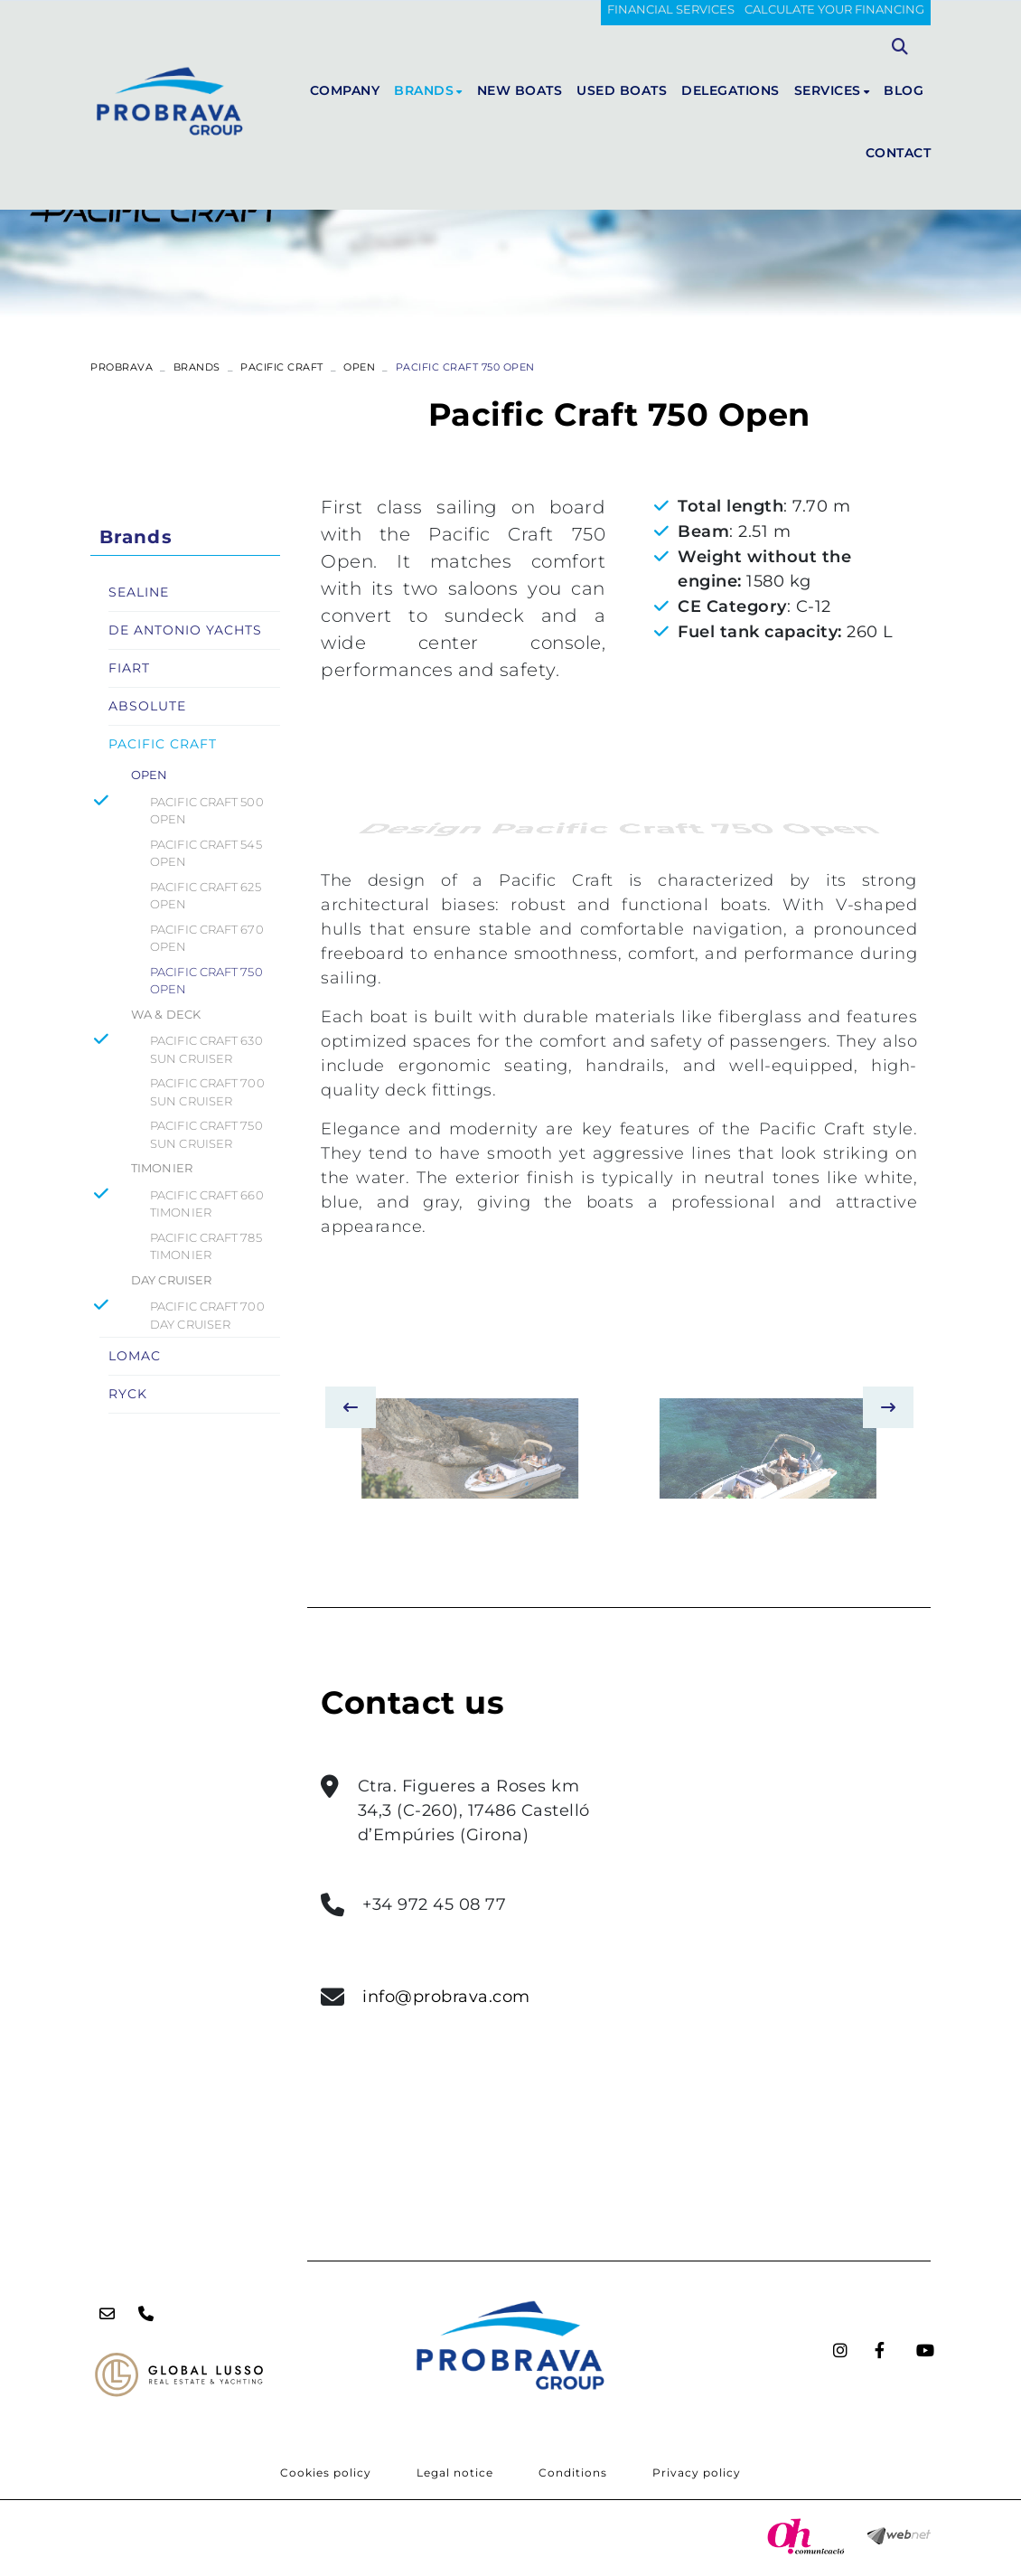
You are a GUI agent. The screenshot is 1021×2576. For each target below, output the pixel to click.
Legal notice (455, 2472)
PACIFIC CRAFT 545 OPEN (206, 853)
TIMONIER (161, 1168)
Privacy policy (696, 2472)
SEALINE (138, 592)
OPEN (359, 367)
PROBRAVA (121, 367)
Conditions (573, 2472)
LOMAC (134, 1356)
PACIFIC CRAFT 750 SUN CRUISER (206, 1134)
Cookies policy (325, 2472)
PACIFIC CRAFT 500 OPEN (207, 810)
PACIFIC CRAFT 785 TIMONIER (206, 1246)
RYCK (127, 1394)
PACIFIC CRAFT (281, 367)
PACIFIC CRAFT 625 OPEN (205, 895)
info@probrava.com (446, 1997)
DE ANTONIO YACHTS (185, 630)
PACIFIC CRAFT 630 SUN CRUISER (206, 1049)
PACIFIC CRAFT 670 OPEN (207, 938)
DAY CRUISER (171, 1280)
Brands (196, 367)
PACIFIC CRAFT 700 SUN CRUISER (207, 1092)
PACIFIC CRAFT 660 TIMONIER (207, 1204)
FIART (129, 668)
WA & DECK (166, 1014)
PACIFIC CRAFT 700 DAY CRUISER (207, 1315)
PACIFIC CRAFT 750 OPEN (206, 980)
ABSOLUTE (147, 706)
